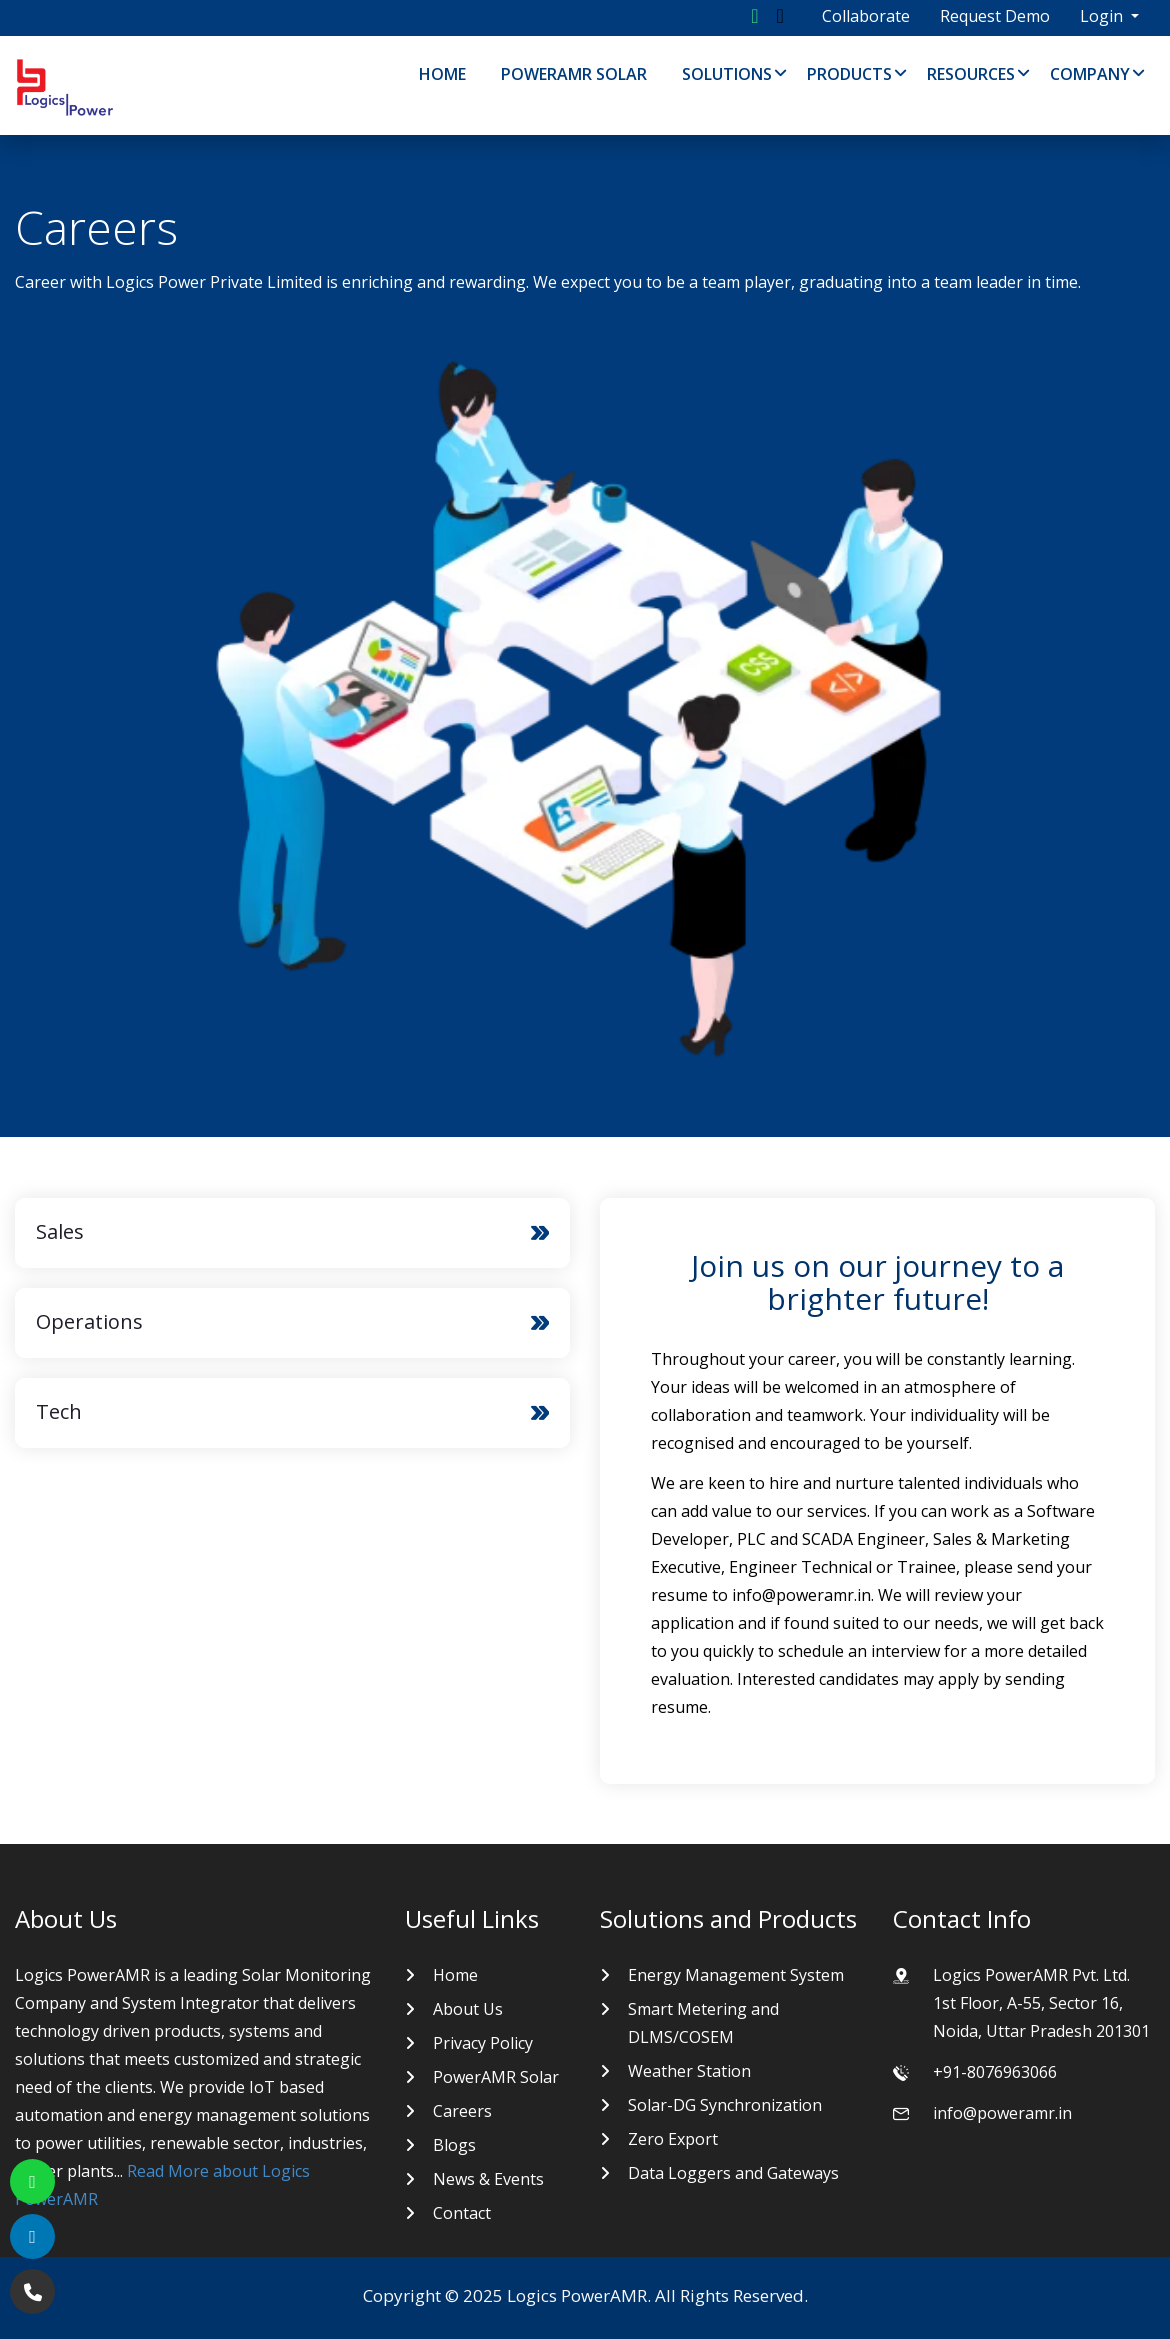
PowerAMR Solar (574, 74)
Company (1090, 74)
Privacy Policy (483, 2043)
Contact (462, 2213)
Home (442, 74)
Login (1103, 16)
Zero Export (673, 2139)
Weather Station (689, 2071)
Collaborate (866, 16)
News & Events (488, 2179)
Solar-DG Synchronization (725, 2105)
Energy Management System (736, 1975)
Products (849, 74)
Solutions (727, 74)
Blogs (454, 2145)
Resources (971, 74)
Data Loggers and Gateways (733, 2173)
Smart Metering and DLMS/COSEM (703, 2023)
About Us (468, 2009)
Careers (462, 2111)
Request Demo (995, 16)
